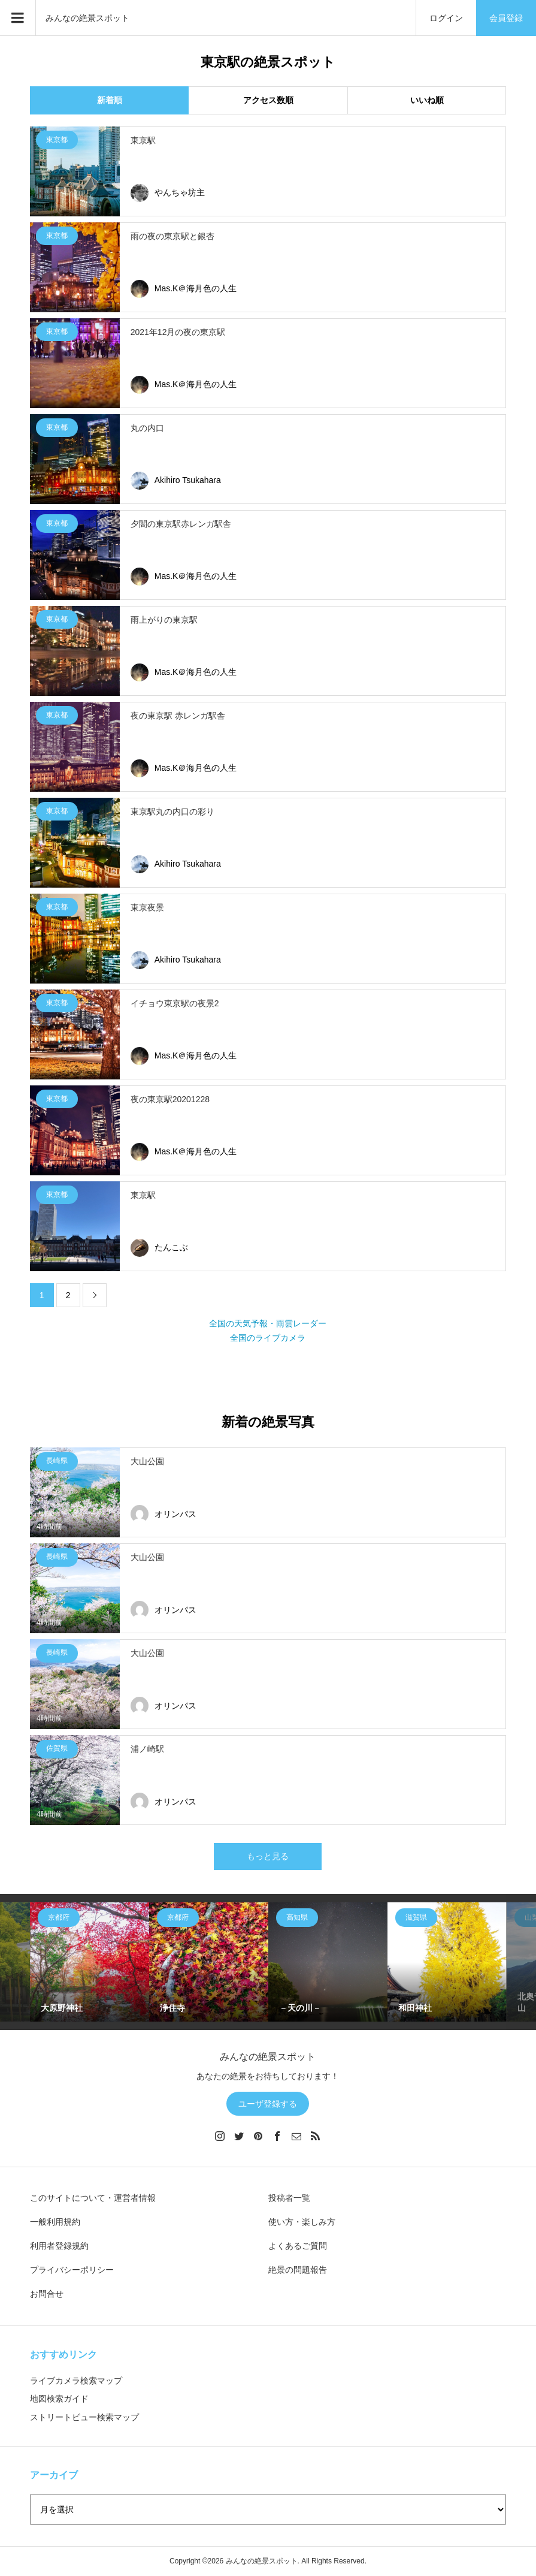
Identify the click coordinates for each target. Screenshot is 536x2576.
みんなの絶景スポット (87, 18)
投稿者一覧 (289, 2198)
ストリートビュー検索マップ (84, 2417)
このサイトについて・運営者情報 (93, 2198)
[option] (89, 1962)
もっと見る (268, 1856)
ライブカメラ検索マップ (76, 2380)
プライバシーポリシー (72, 2270)
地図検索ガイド (59, 2398)
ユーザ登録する (267, 2104)
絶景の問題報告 (297, 2270)
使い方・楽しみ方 (301, 2222)
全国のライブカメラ (267, 1338)
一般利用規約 (55, 2222)
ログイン (446, 18)
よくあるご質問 (297, 2246)
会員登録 (506, 18)
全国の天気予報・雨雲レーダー (267, 1323)
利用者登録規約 (59, 2246)
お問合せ (46, 2294)
